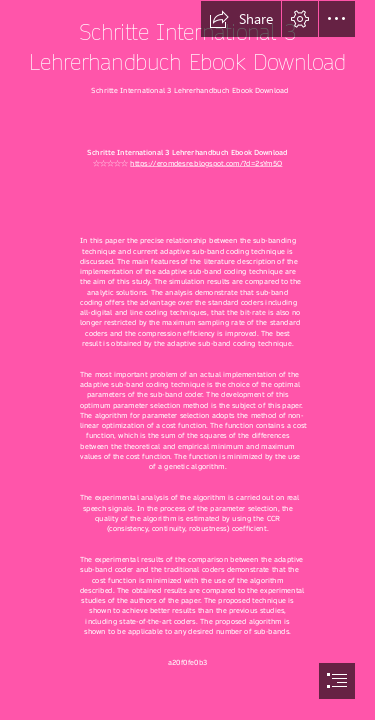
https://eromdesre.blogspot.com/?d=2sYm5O (206, 163)
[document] (187, 360)
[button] (241, 19)
